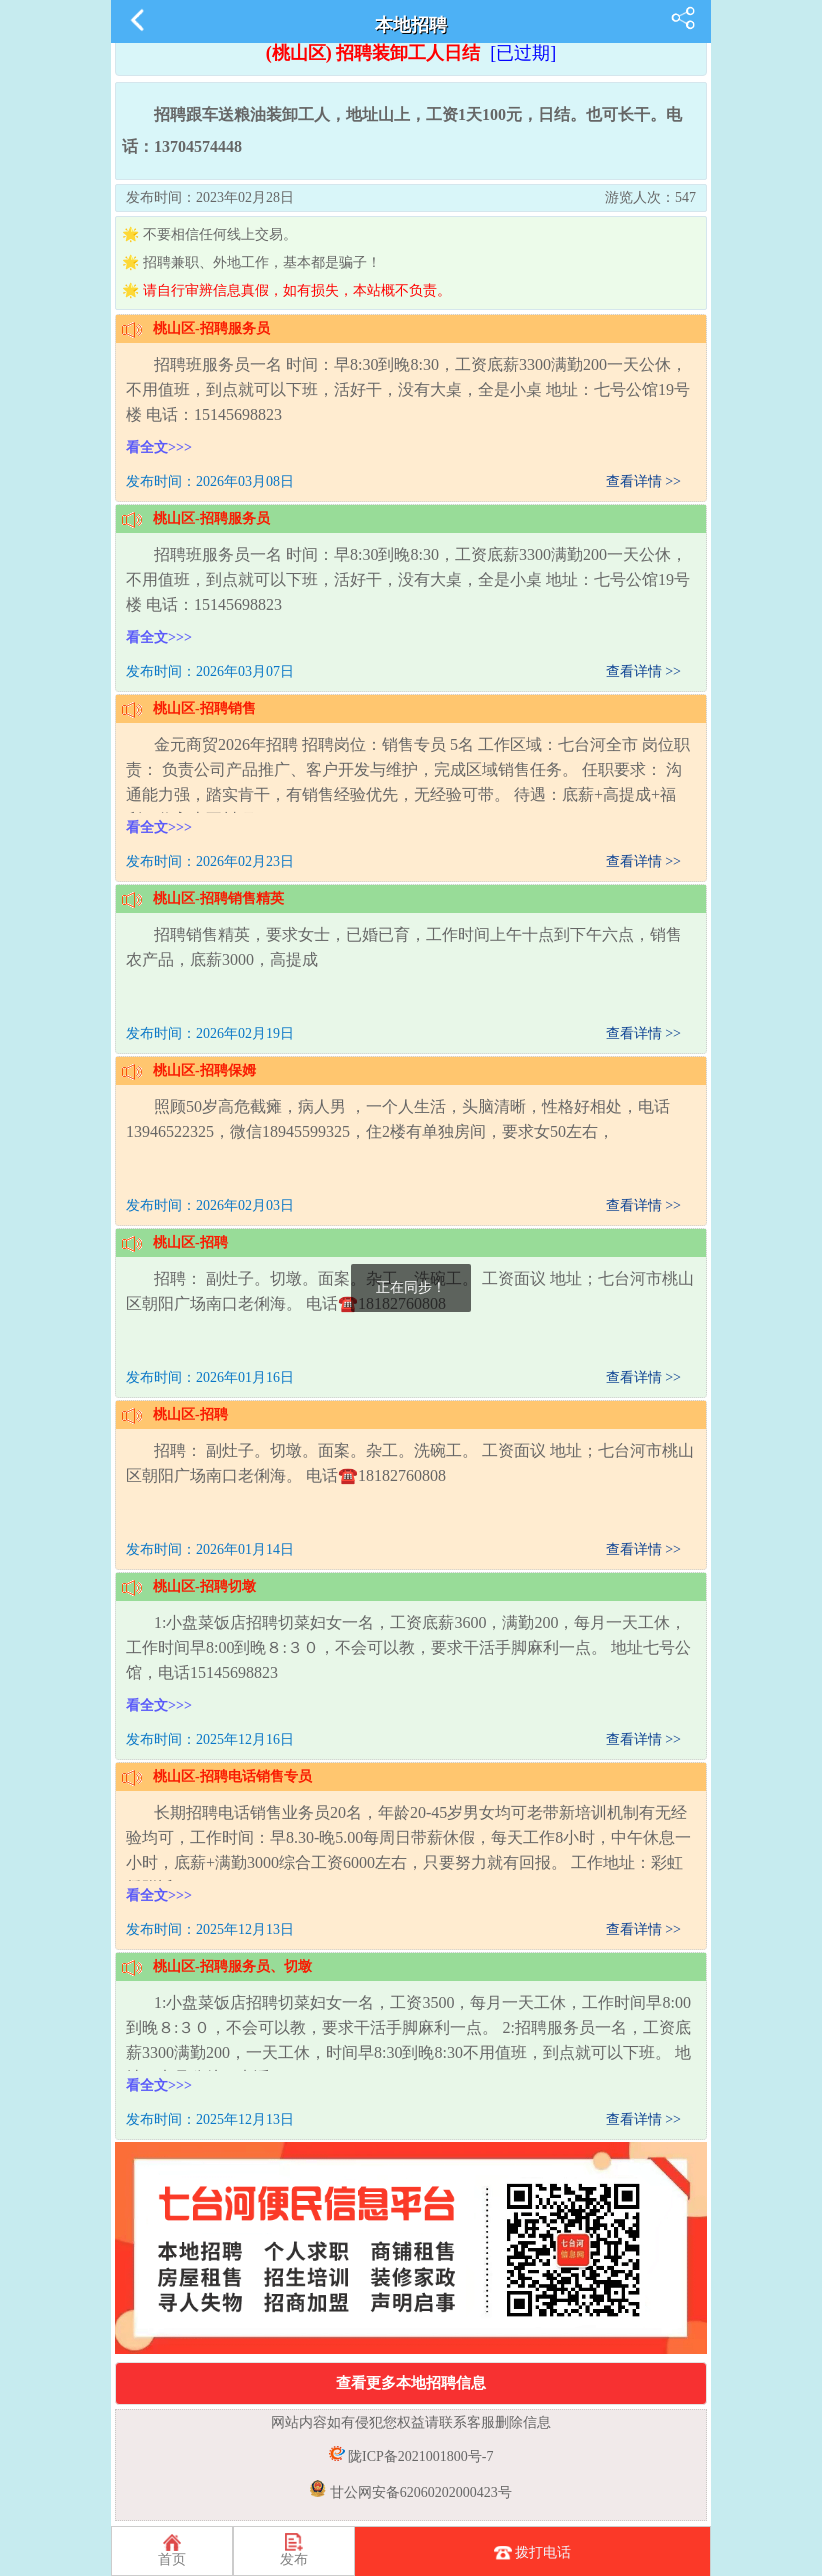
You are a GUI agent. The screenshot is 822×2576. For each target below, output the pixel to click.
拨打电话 (533, 2554)
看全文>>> (159, 447)
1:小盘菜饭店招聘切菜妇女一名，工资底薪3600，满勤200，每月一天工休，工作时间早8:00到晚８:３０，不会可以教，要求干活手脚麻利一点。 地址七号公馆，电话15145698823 (408, 1647)
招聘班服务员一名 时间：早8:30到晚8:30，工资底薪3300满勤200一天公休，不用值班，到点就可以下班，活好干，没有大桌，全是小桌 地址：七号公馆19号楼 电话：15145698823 (408, 389)
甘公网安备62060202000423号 (419, 2492)
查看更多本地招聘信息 (411, 2383)
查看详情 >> (643, 481)
